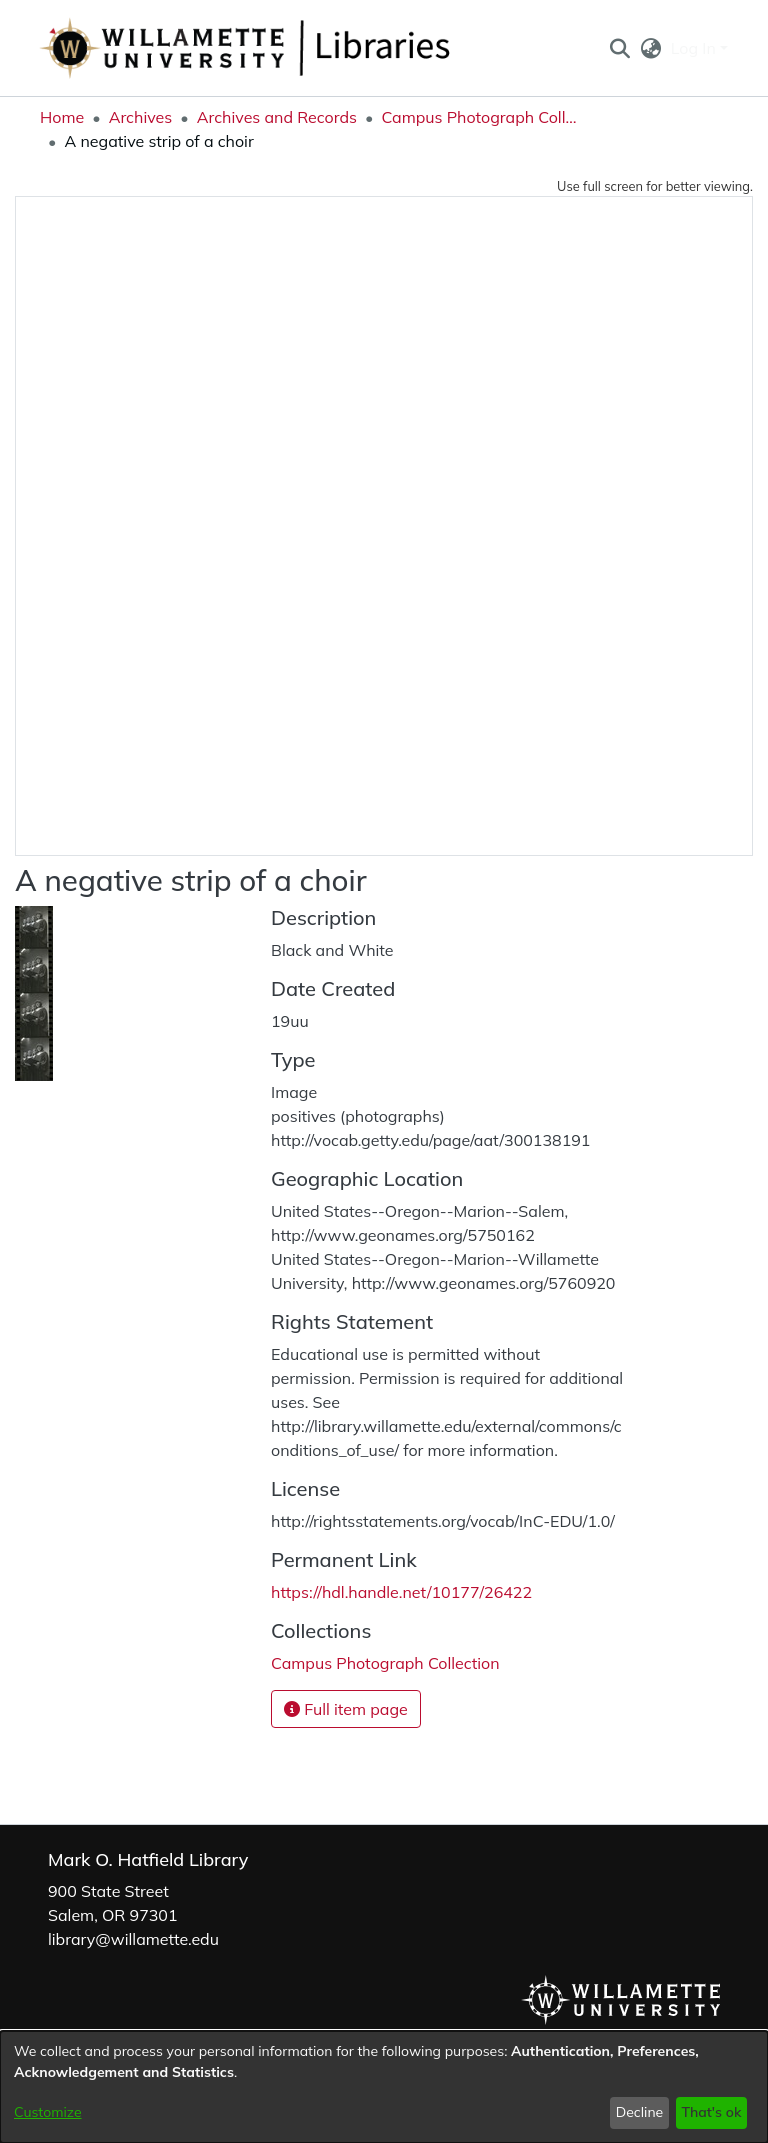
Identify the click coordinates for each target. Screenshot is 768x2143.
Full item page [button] (346, 1709)
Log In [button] (695, 48)
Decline (640, 2112)
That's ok (711, 2112)
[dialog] (384, 2087)
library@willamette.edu (133, 1939)
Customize (48, 2112)
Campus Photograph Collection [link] (481, 117)
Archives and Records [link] (277, 117)
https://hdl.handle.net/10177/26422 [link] (401, 1592)
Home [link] (62, 117)
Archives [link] (141, 117)
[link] (385, 1663)
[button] (619, 48)
